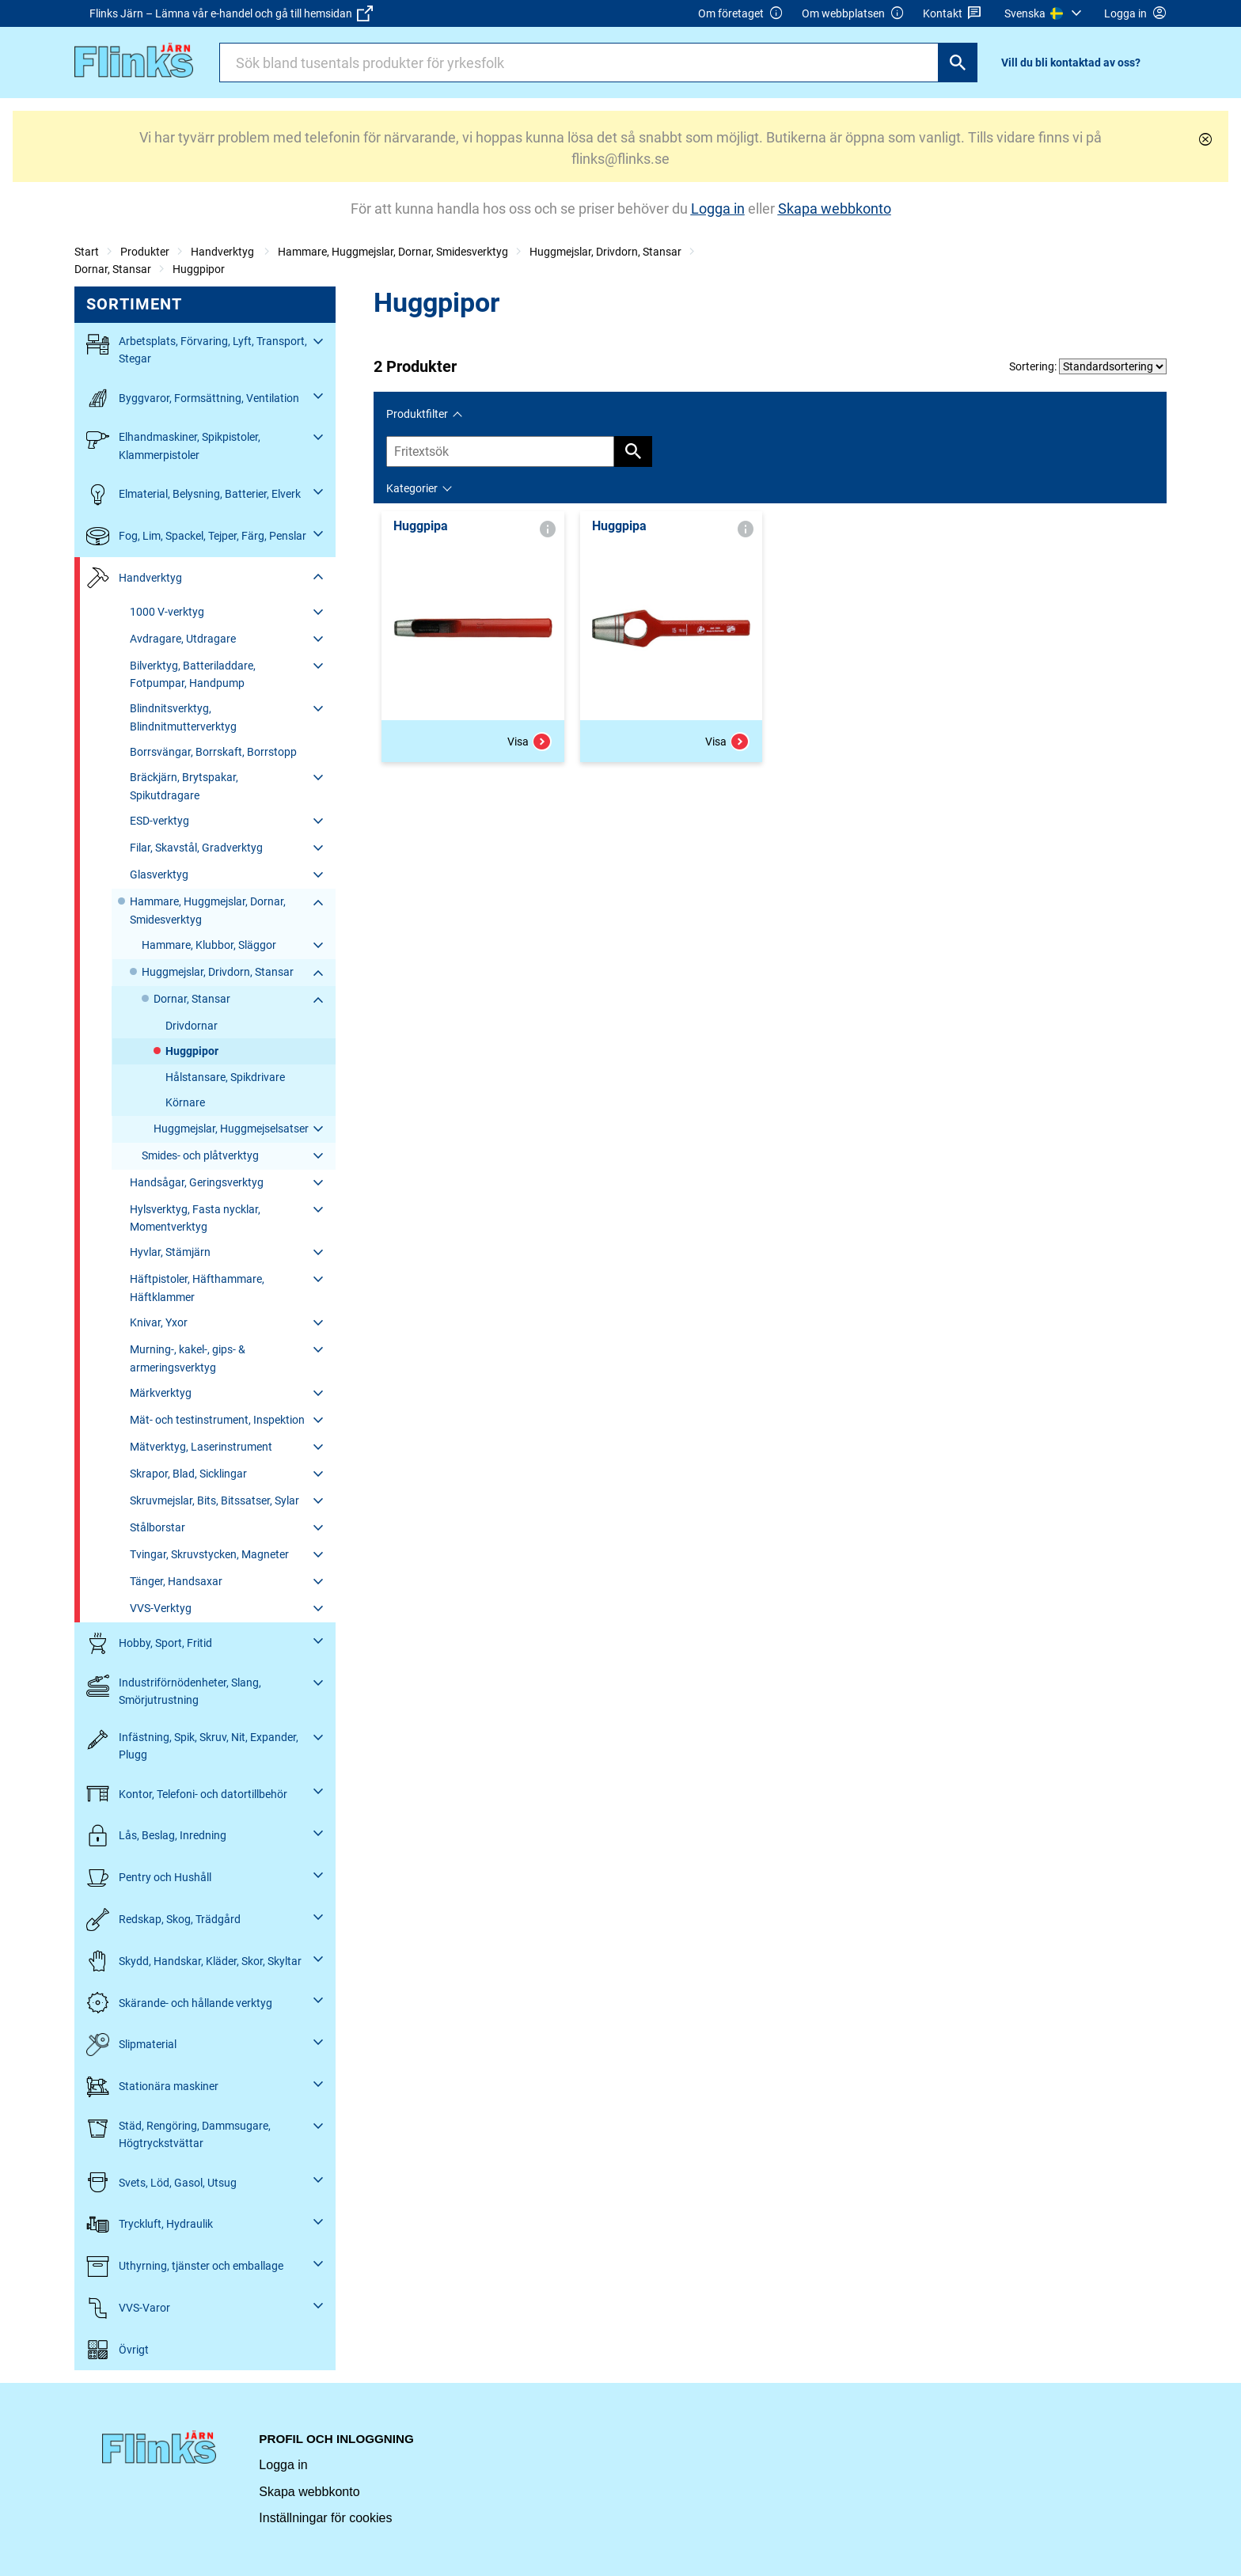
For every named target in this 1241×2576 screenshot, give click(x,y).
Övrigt (117, 2350)
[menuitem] (1045, 13)
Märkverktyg (161, 1393)
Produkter (144, 251)
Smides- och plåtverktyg (200, 1155)
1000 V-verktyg (167, 611)
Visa (529, 741)
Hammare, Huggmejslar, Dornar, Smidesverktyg (393, 251)
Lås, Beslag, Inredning (156, 1835)
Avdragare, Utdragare (183, 638)
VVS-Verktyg (161, 1608)
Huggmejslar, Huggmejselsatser (231, 1128)
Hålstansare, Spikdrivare (225, 1077)
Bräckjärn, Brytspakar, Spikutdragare (184, 786)
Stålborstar (157, 1527)
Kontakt (952, 14)
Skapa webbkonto (309, 2491)
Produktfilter (417, 413)
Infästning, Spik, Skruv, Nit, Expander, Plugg (192, 1744)
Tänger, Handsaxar (176, 1581)
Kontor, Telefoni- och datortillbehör (186, 1793)
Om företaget (741, 14)
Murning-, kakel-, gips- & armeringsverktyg (187, 1358)
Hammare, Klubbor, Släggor (209, 945)
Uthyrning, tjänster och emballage (184, 2266)
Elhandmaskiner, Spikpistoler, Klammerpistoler (173, 444)
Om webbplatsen (853, 14)
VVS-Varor (128, 2308)
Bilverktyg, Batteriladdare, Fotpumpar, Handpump (193, 674)
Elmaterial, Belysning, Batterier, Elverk (193, 494)
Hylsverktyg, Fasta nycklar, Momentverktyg (195, 1218)
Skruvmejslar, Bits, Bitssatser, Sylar (214, 1500)
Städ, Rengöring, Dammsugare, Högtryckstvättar (178, 2133)
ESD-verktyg (159, 820)
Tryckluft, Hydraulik (149, 2224)
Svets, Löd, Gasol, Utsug (161, 2182)
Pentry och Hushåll (148, 1877)
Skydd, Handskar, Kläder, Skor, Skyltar (194, 1961)
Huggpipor (199, 269)
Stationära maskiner (152, 2086)
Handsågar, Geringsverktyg (197, 1182)
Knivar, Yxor (159, 1322)
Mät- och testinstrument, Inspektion (217, 1419)
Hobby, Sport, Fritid (149, 1643)
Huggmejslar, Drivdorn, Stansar (605, 251)
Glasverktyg (159, 874)
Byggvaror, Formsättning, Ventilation (192, 398)
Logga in (283, 2465)
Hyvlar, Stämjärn (170, 1252)
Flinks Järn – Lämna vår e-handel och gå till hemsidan (231, 13)
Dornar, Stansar (112, 269)
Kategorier (412, 488)
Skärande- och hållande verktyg (179, 2002)
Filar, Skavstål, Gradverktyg (196, 847)
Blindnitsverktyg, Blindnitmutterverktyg (183, 717)
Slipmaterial (131, 2044)
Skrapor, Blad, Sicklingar (188, 1473)
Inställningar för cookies (325, 2518)
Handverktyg (223, 251)
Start (86, 251)
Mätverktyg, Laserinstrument (201, 1446)
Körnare (185, 1102)
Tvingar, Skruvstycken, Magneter (209, 1554)
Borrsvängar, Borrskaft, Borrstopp (213, 751)
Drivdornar (191, 1025)
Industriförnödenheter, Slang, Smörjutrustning (173, 1690)
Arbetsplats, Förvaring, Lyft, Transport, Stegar (196, 348)
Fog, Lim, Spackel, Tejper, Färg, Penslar (196, 536)
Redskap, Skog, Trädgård (163, 1919)
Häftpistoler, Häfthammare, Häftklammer (197, 1288)
